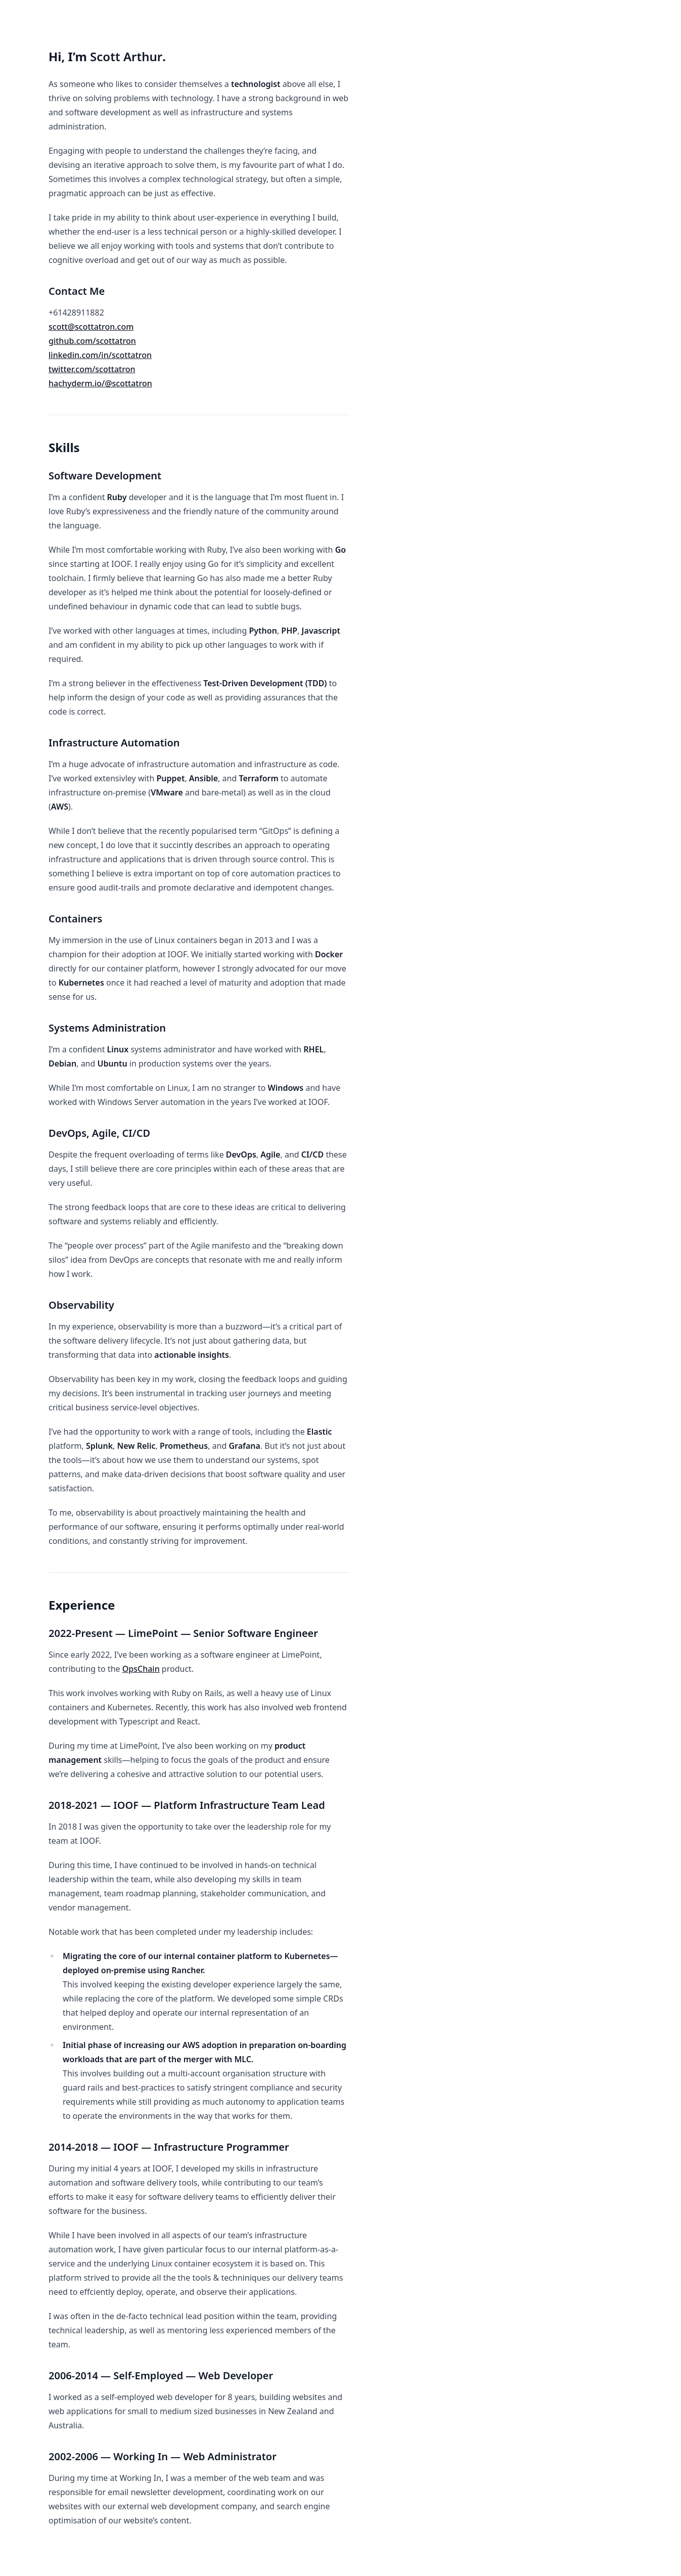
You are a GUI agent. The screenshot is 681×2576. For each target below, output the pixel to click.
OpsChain (141, 1668)
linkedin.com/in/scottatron (100, 355)
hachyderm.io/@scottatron (100, 383)
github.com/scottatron (92, 340)
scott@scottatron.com (91, 326)
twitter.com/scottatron (92, 369)
